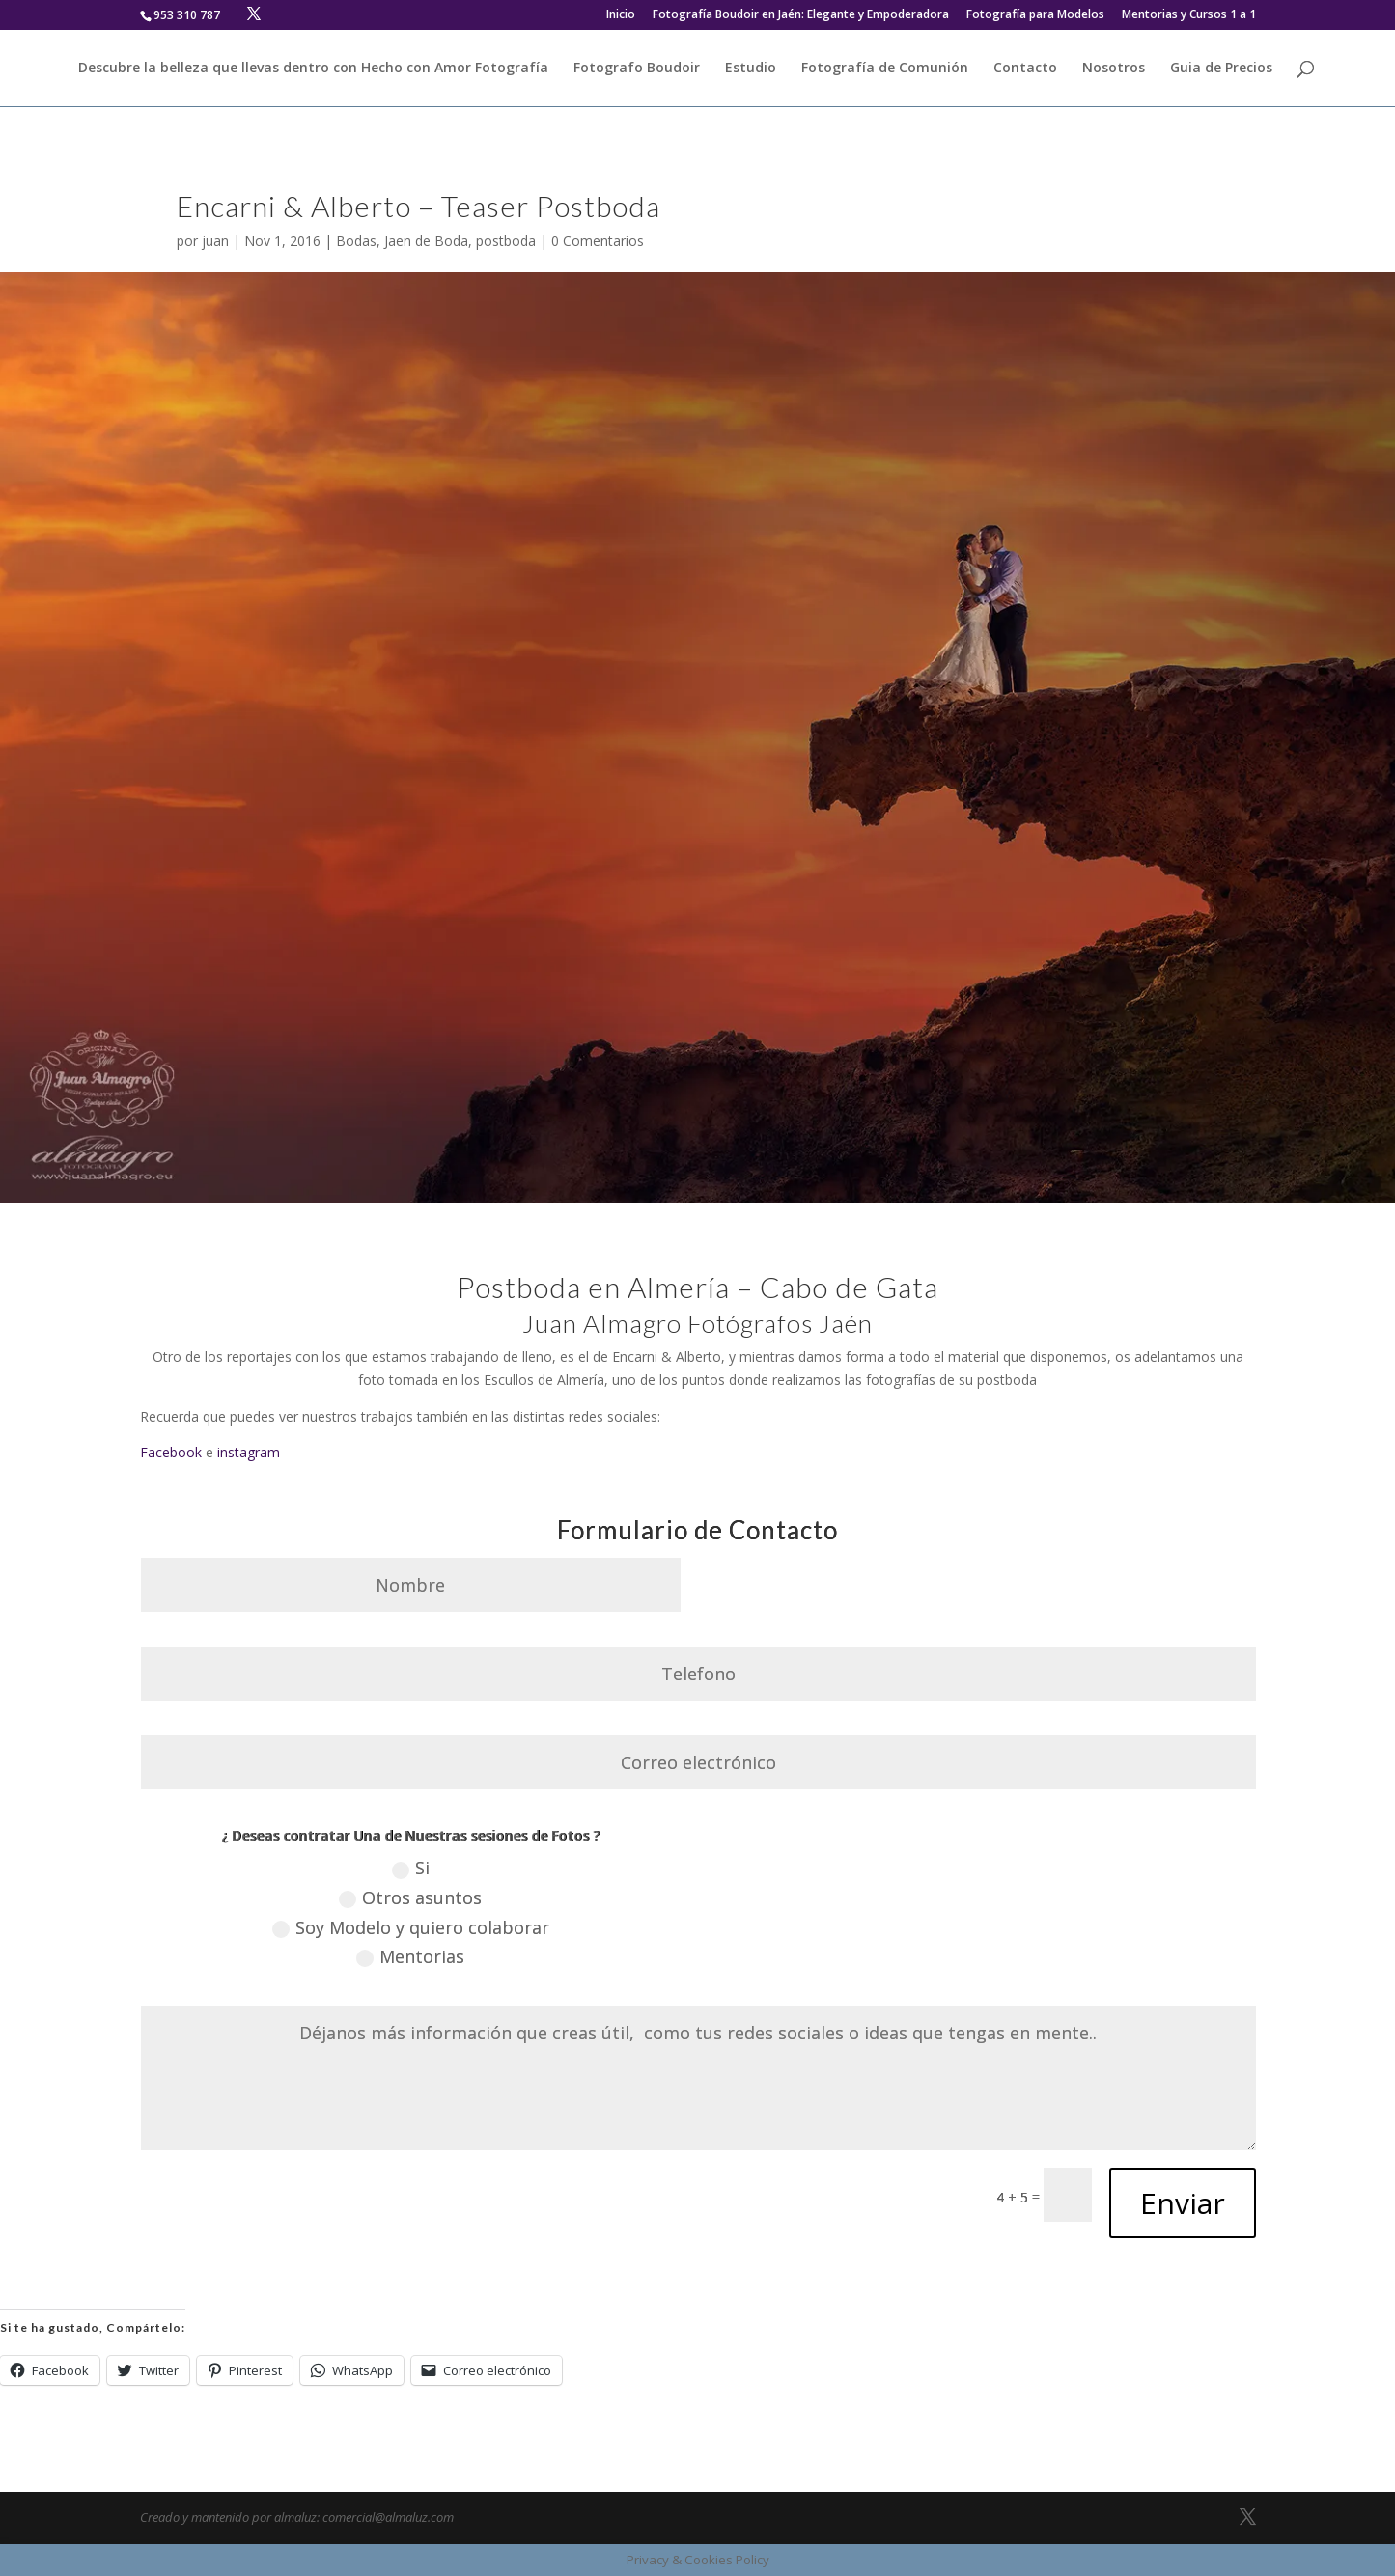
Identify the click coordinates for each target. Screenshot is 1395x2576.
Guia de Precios (1221, 68)
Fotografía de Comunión (884, 68)
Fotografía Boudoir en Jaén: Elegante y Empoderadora (801, 15)
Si (411, 1867)
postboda (506, 241)
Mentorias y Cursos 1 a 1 (1189, 15)
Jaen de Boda (426, 241)
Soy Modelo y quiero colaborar (410, 1927)
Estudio (750, 68)
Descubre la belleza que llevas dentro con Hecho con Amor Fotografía (313, 68)
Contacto (1025, 68)
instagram (248, 1452)
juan (215, 241)
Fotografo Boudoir (636, 68)
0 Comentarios (597, 241)
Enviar (1182, 2203)
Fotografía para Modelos (1035, 15)
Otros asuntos (410, 1897)
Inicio (620, 15)
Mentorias (410, 1956)
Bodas (356, 241)
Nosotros (1113, 68)
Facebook (171, 1452)
